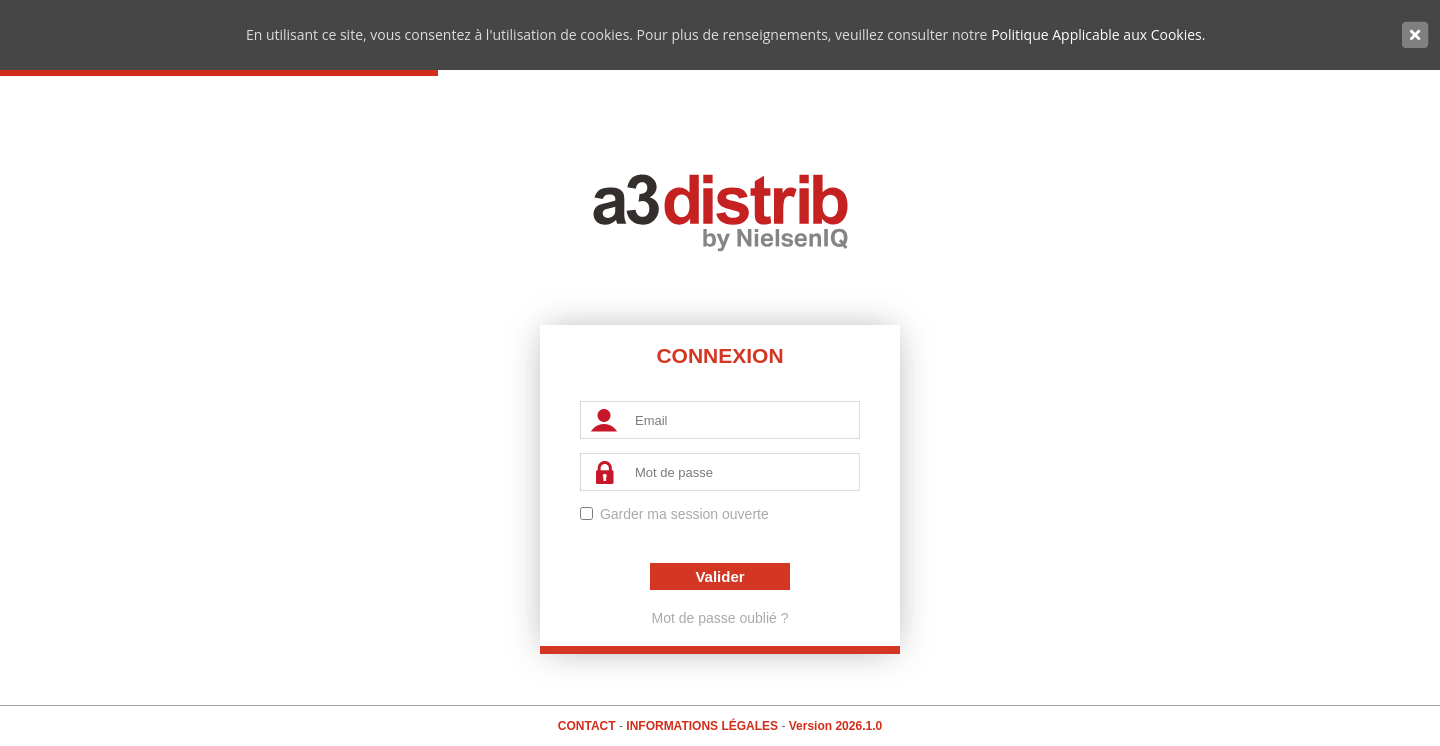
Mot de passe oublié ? (720, 618)
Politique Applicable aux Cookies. (1098, 34)
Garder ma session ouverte (684, 514)
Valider (719, 576)
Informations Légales (703, 726)
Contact (588, 726)
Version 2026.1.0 (835, 726)
